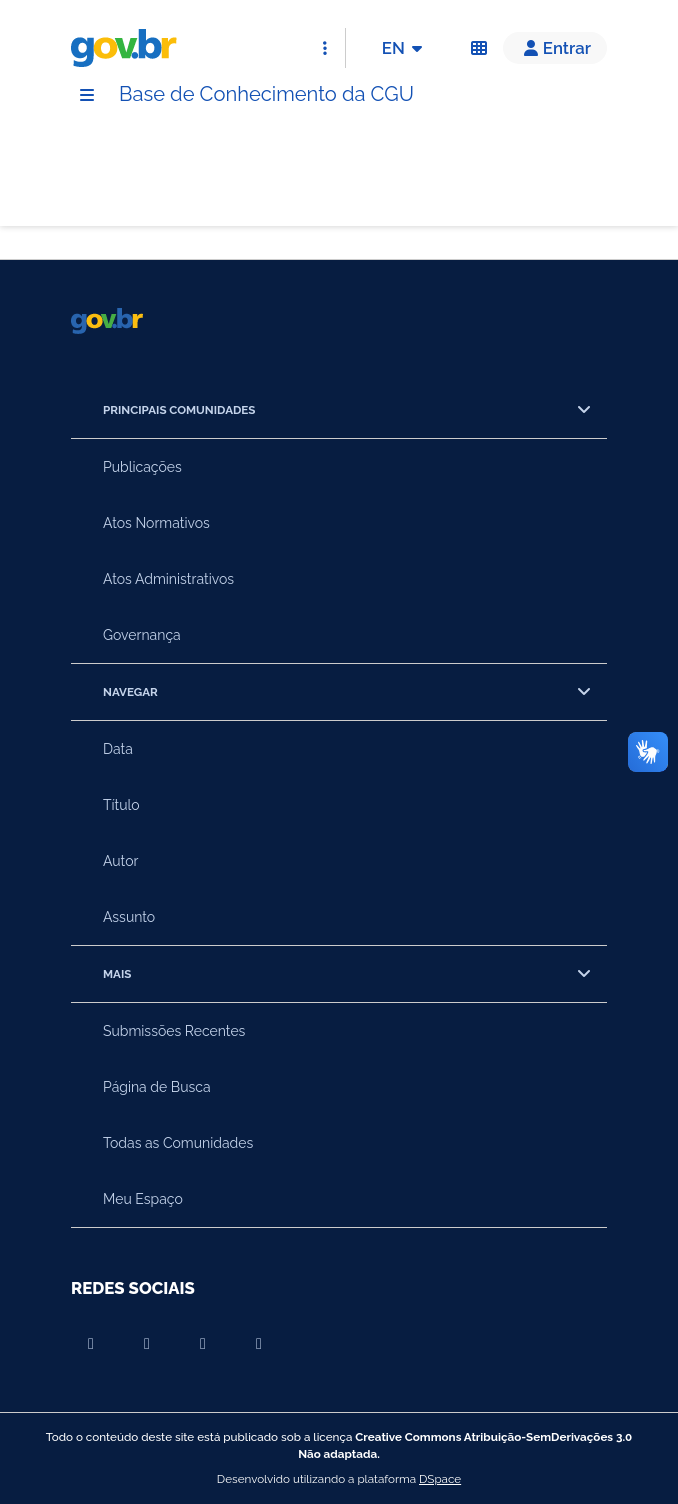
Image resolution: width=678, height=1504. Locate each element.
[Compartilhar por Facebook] (147, 1344)
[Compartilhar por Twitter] (259, 1344)
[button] (555, 48)
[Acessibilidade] (479, 48)
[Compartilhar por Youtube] (91, 1344)
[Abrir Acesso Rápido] (325, 48)
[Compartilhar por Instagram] (203, 1344)
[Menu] (87, 95)
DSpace (440, 1479)
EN (405, 48)
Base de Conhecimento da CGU (266, 94)
